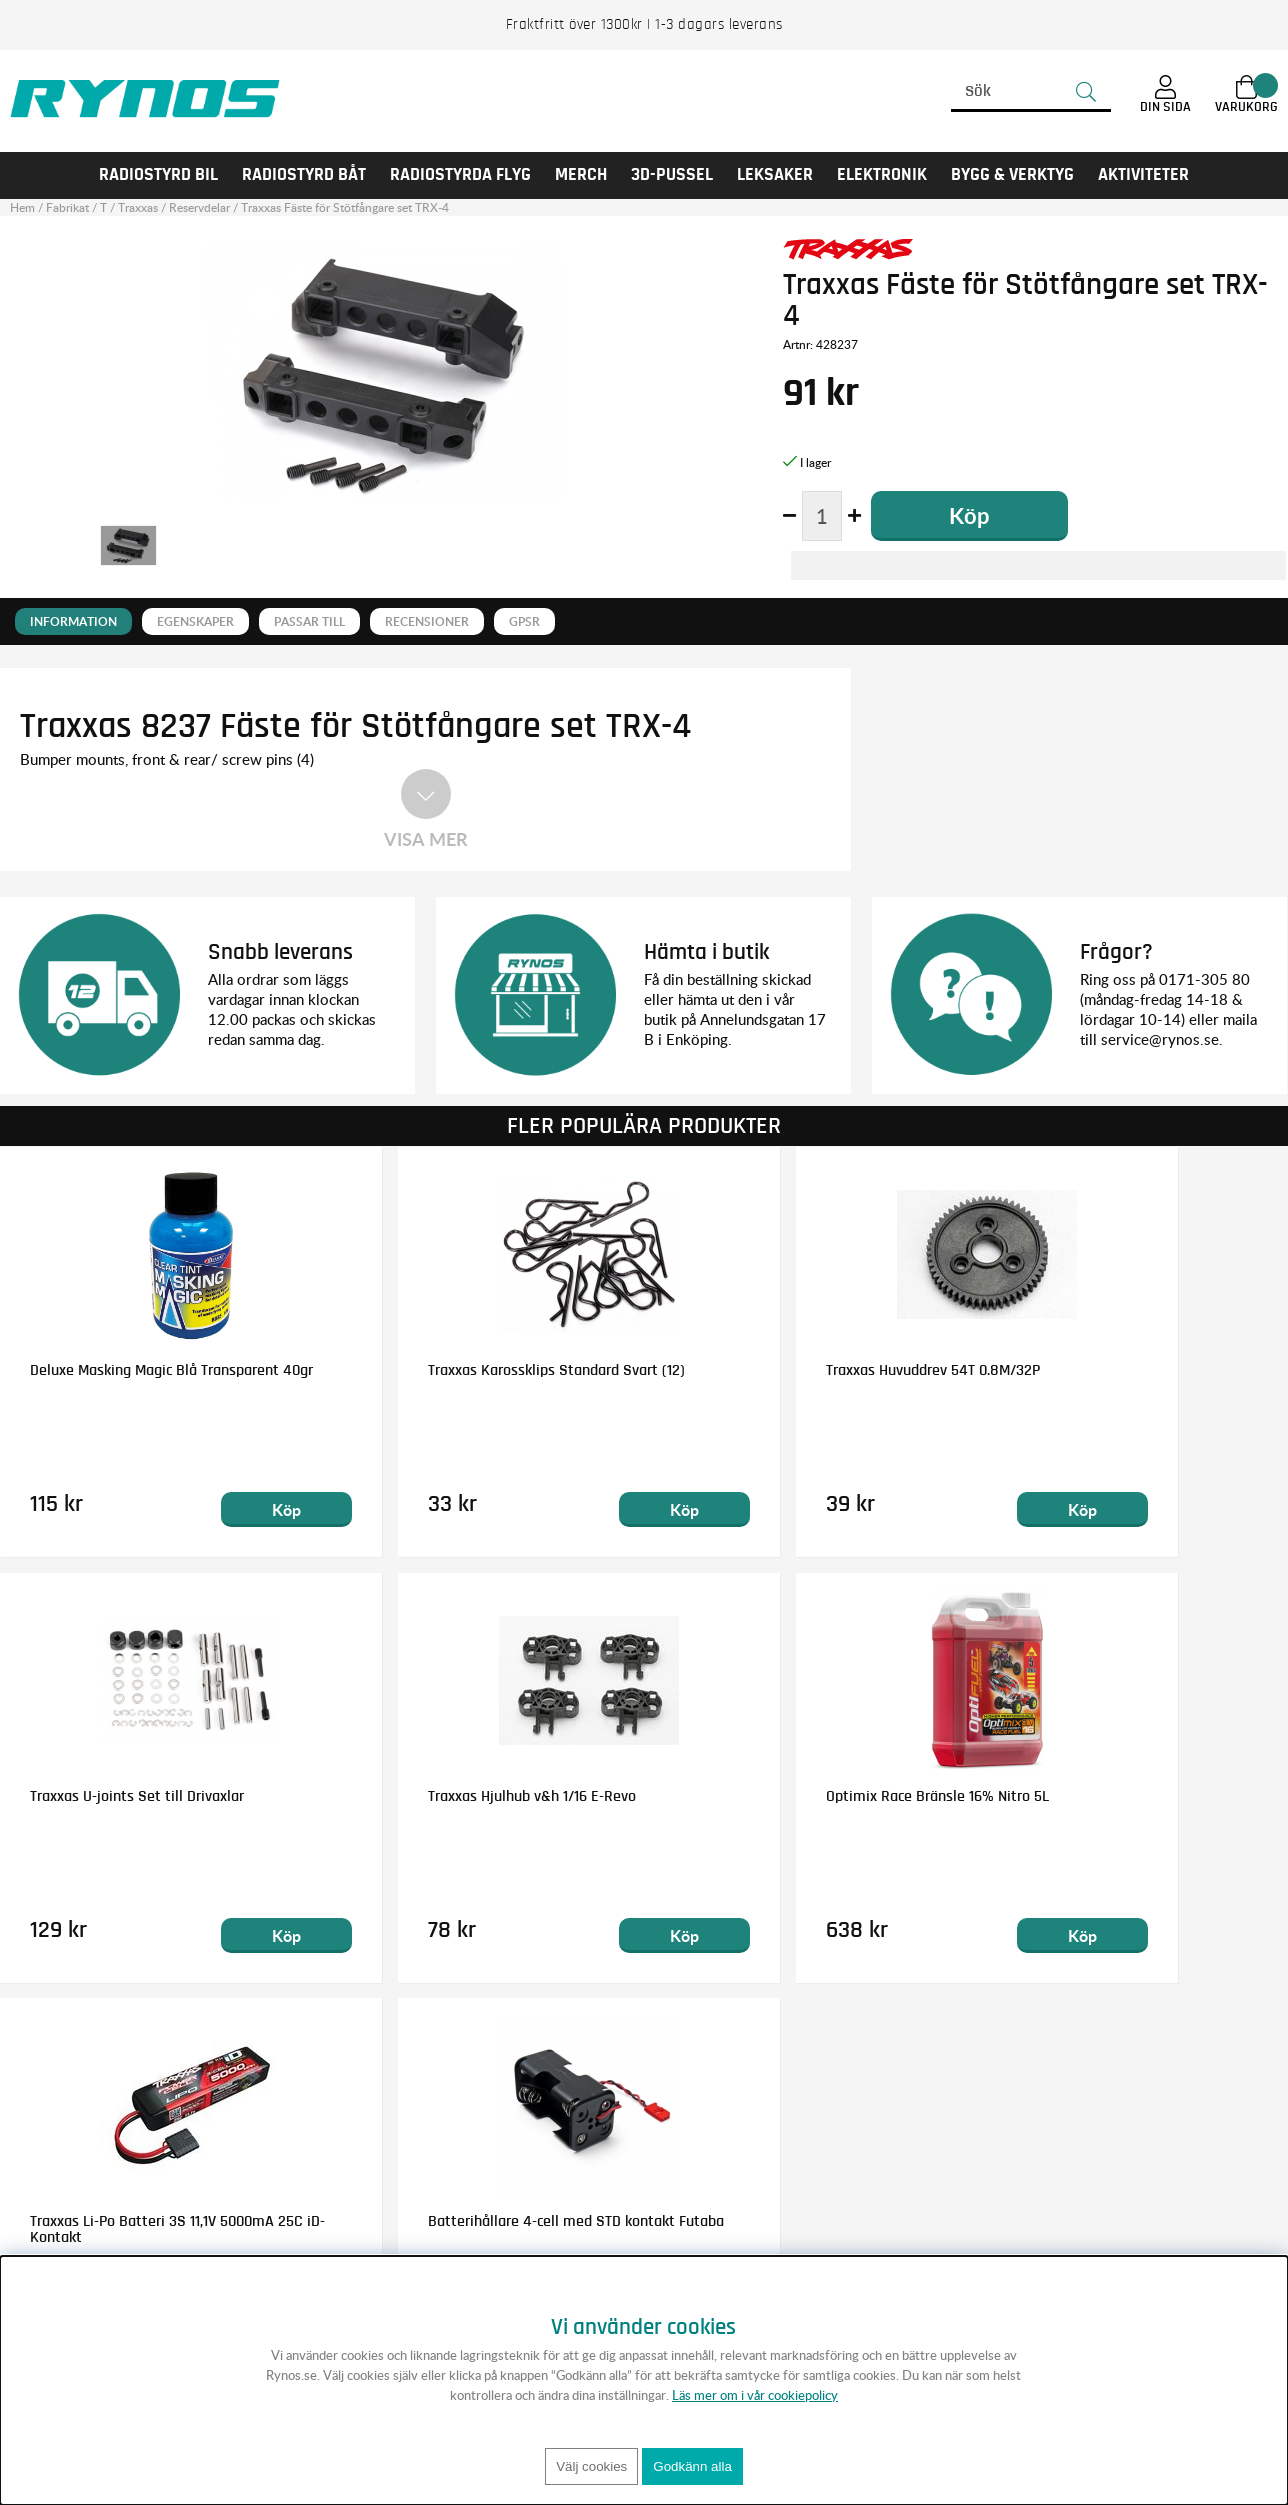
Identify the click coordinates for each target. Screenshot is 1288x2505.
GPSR (524, 621)
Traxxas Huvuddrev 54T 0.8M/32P (789, 1370)
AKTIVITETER (1143, 175)
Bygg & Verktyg (1012, 175)
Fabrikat (67, 207)
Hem (22, 207)
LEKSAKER (775, 175)
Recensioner (427, 621)
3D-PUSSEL (672, 175)
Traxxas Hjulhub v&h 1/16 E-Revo (134, 1796)
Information (73, 621)
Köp (229, 1509)
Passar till (309, 621)
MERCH (581, 175)
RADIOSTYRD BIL (158, 175)
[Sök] (1031, 92)
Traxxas (138, 207)
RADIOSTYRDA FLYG (460, 175)
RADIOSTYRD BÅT (304, 175)
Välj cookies (591, 2466)
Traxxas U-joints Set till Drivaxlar (1115, 1370)
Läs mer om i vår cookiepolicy (755, 2395)
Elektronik (882, 175)
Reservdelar (199, 207)
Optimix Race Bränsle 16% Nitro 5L (467, 1796)
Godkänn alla (692, 2466)
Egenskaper (195, 621)
